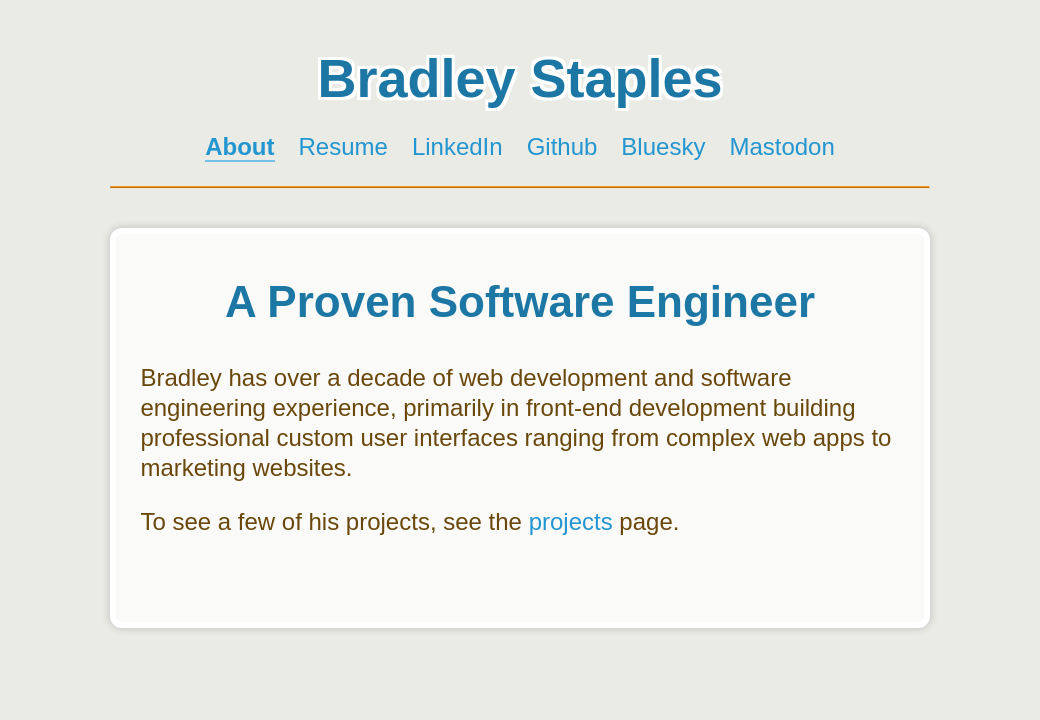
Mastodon (781, 146)
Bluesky (663, 146)
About (239, 146)
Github (562, 146)
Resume (343, 146)
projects (571, 521)
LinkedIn (457, 146)
